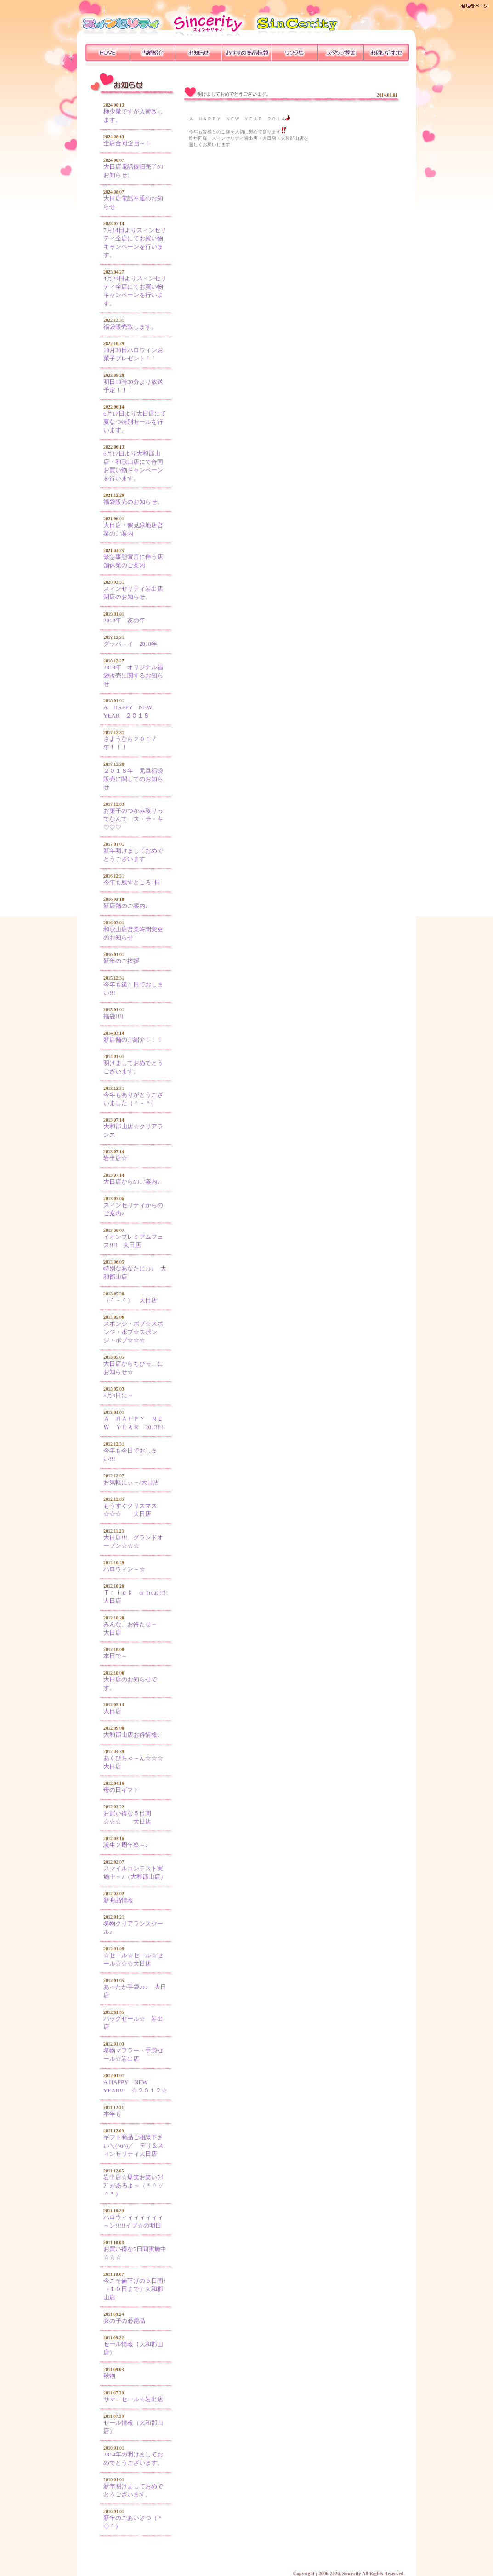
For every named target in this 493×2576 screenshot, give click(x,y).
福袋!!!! (113, 1016)
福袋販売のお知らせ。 (133, 501)
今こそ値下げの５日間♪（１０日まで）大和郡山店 (134, 2289)
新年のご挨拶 (121, 960)
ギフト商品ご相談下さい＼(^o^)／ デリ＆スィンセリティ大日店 (133, 2145)
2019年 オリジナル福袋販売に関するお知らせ (133, 675)
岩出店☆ (115, 1158)
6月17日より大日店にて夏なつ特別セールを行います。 (134, 421)
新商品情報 (118, 1900)
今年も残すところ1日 (131, 882)
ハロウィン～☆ (124, 1569)
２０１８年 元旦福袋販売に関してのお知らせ (133, 779)
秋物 (109, 2375)
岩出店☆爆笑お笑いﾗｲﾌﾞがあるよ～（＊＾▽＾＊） (133, 2185)
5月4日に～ (118, 1395)
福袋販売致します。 (130, 326)
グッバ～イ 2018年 (130, 643)
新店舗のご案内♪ (125, 905)
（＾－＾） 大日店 (130, 1300)
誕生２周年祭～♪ (125, 1844)
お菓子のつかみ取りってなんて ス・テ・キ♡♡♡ (133, 819)
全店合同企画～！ (127, 143)
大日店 (112, 1711)
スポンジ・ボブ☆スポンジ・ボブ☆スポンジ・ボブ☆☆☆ (133, 1332)
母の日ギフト (121, 1789)
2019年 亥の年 (124, 620)
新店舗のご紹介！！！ (133, 1039)
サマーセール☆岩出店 (133, 2399)
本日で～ (115, 1656)
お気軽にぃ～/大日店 (131, 1482)
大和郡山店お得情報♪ (131, 1734)
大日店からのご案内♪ (131, 1181)
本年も (112, 2113)
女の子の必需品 (124, 2320)
